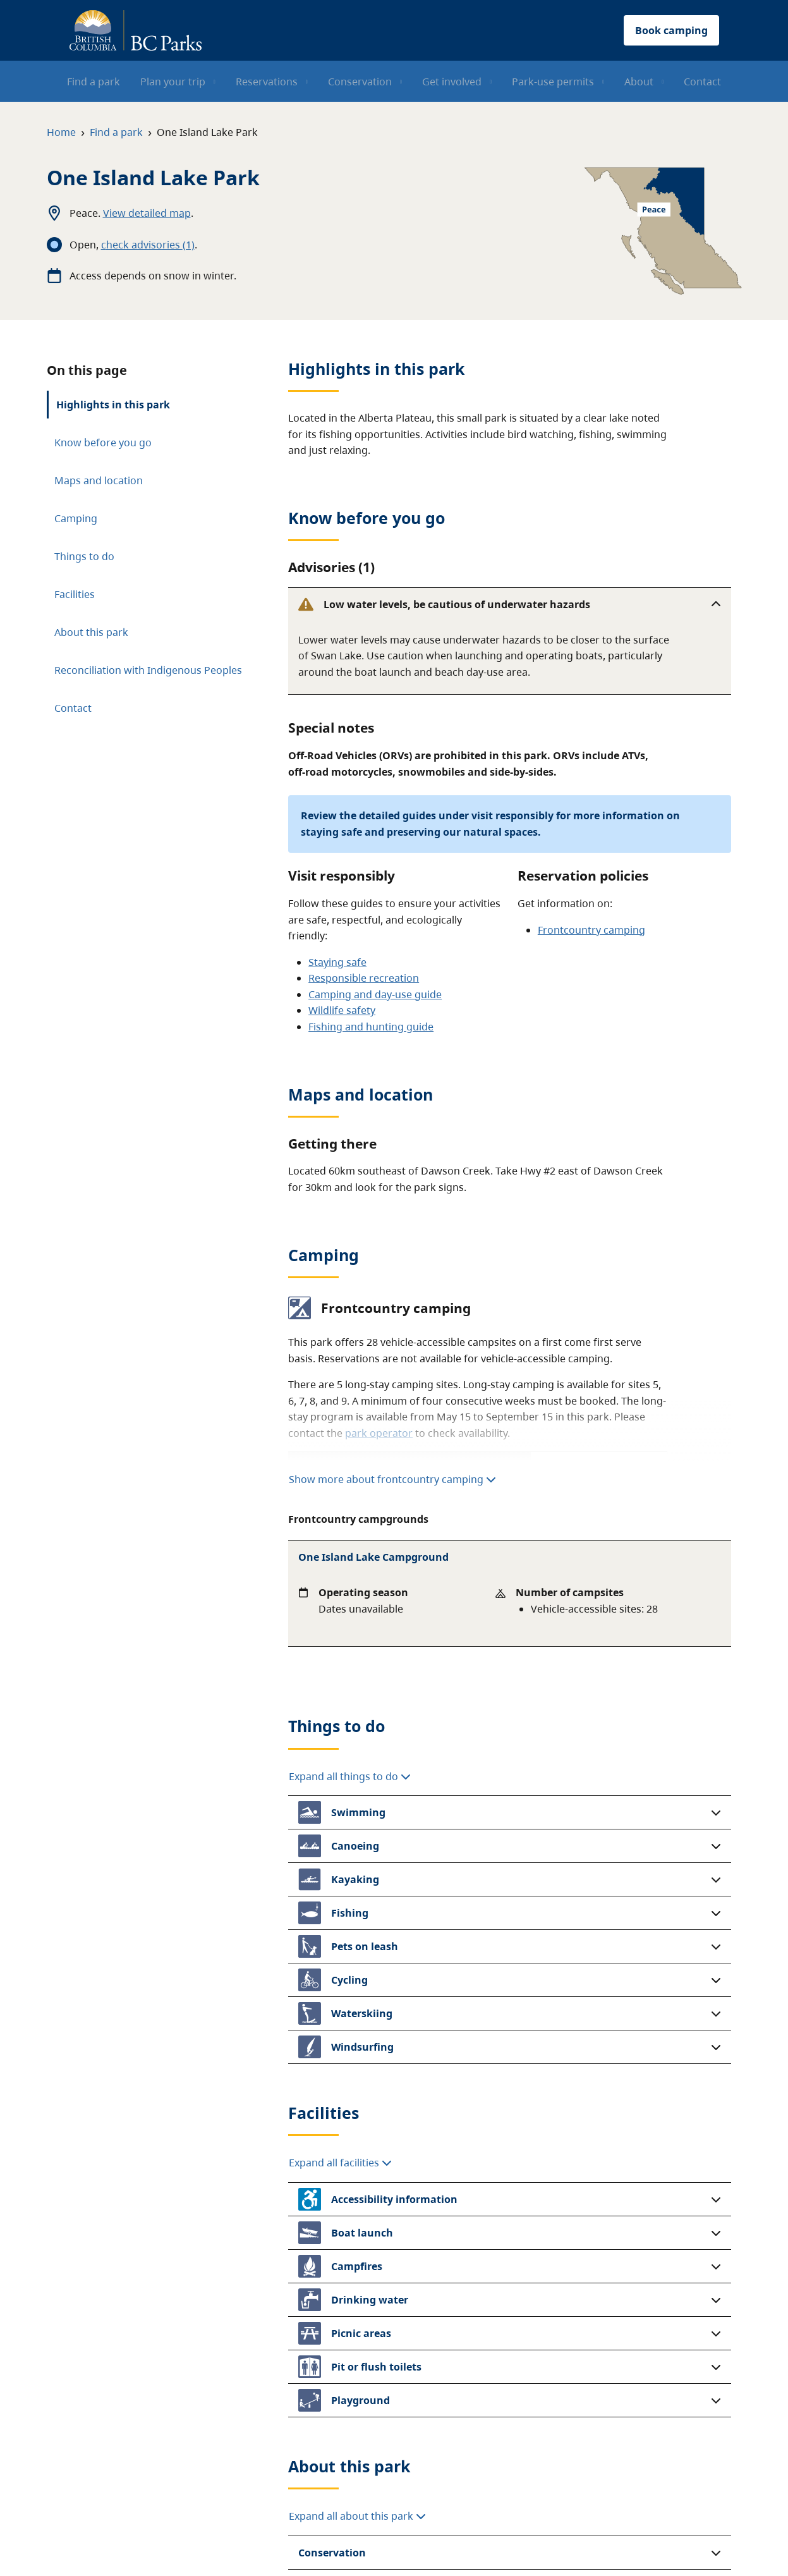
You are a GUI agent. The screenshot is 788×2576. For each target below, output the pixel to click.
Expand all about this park (357, 2254)
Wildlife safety (341, 927)
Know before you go (103, 433)
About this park (91, 623)
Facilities (74, 585)
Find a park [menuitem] (93, 82)
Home (61, 132)
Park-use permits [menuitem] (553, 82)
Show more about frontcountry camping (392, 1396)
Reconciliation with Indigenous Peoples (148, 661)
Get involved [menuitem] (452, 82)
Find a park (116, 132)
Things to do (84, 547)
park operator (379, 1350)
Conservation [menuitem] (360, 82)
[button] (509, 594)
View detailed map (147, 213)
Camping (75, 509)
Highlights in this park (113, 395)
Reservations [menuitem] (267, 82)
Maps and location (98, 471)
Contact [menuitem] (702, 82)
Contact (73, 698)
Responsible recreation (363, 895)
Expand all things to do (350, 1514)
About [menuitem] (638, 82)
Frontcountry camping (591, 846)
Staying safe (337, 879)
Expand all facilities (340, 1901)
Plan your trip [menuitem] (172, 82)
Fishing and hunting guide (370, 944)
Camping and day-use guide (375, 912)
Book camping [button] (671, 30)
